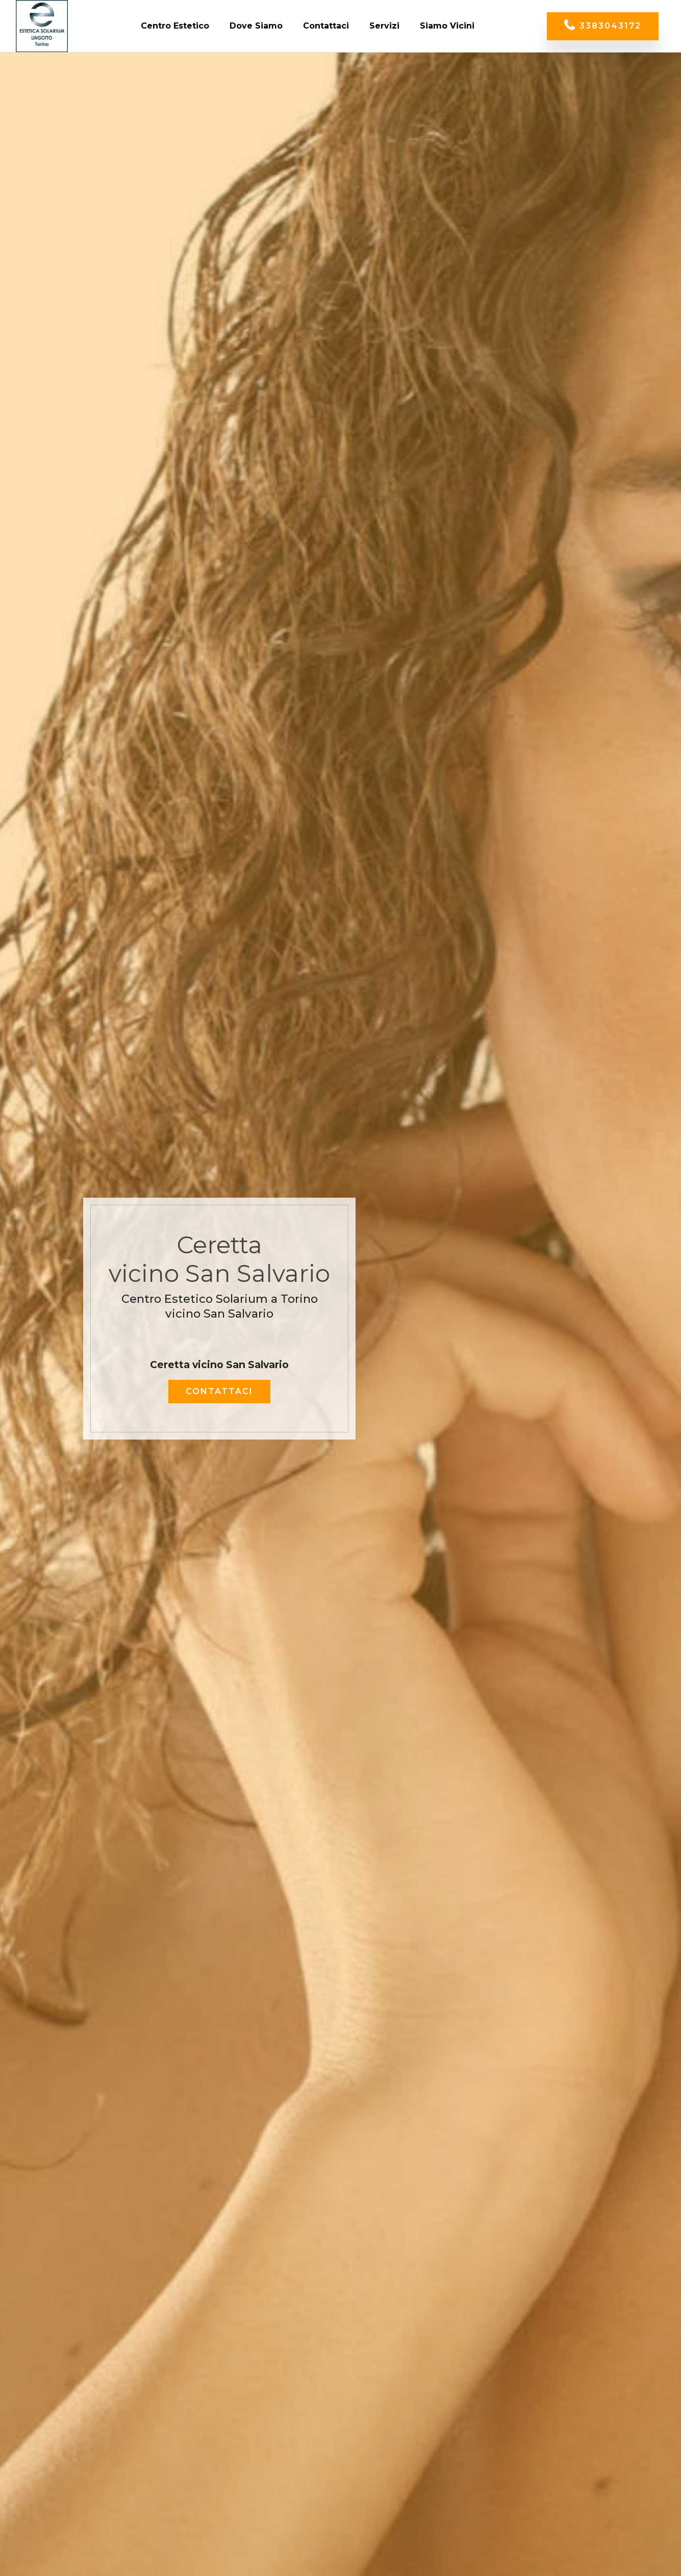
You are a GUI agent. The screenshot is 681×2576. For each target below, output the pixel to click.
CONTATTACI (219, 1391)
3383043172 (602, 26)
